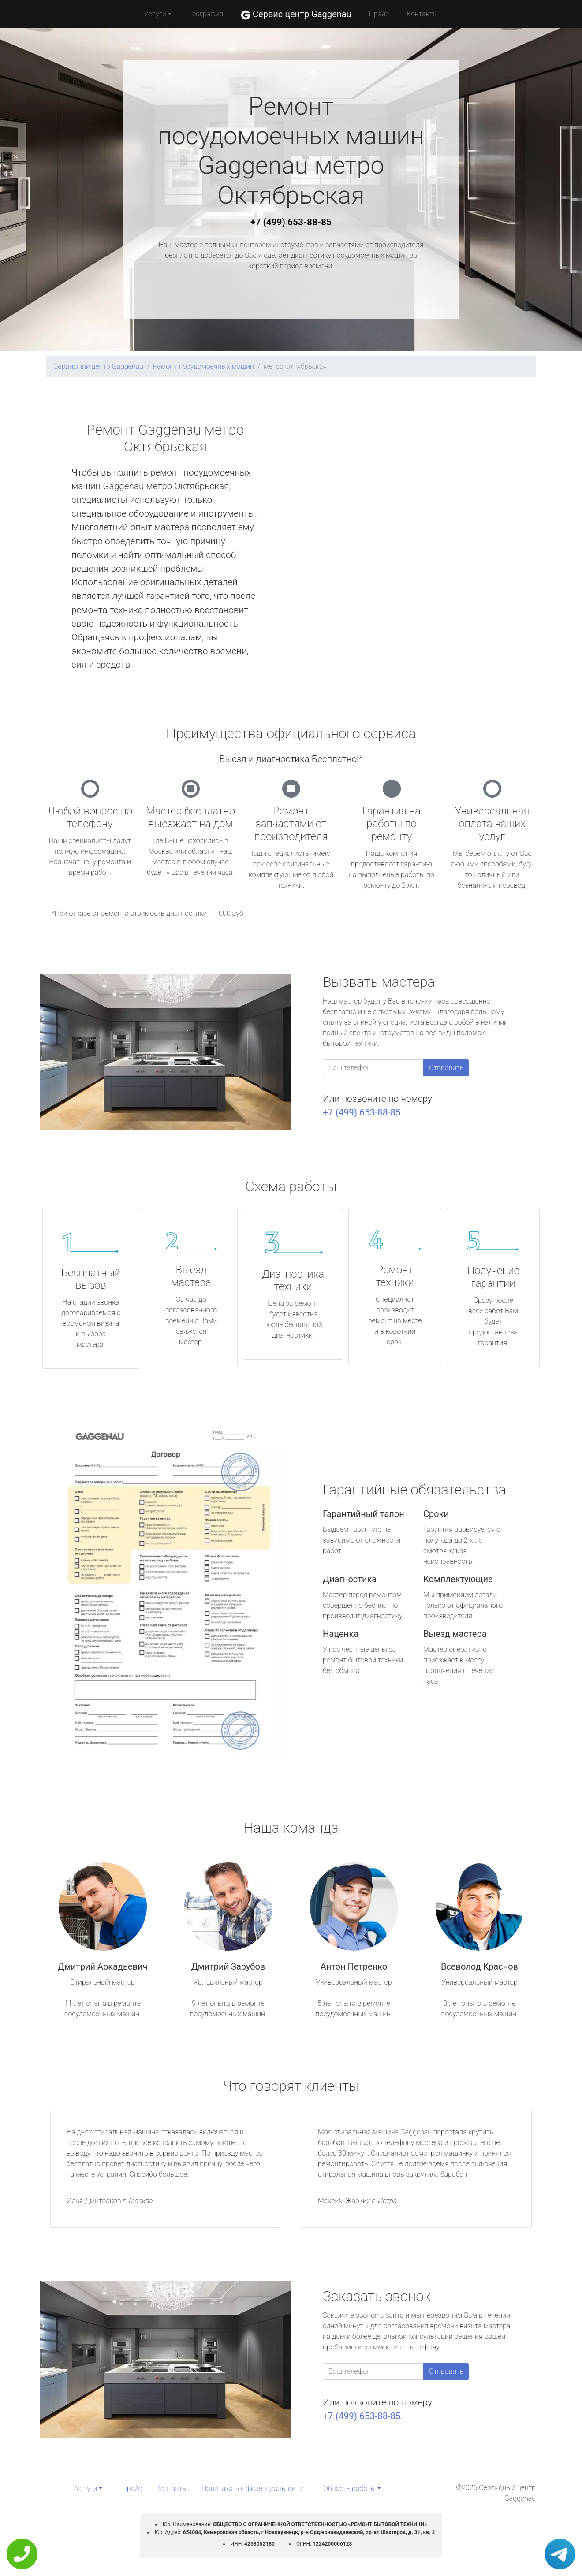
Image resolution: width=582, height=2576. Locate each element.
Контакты (422, 14)
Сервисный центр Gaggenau (98, 366)
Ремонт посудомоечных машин (203, 366)
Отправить (446, 1067)
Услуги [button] (155, 14)
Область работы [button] (349, 2488)
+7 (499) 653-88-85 (291, 222)
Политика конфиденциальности (252, 2488)
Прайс (379, 14)
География (206, 14)
